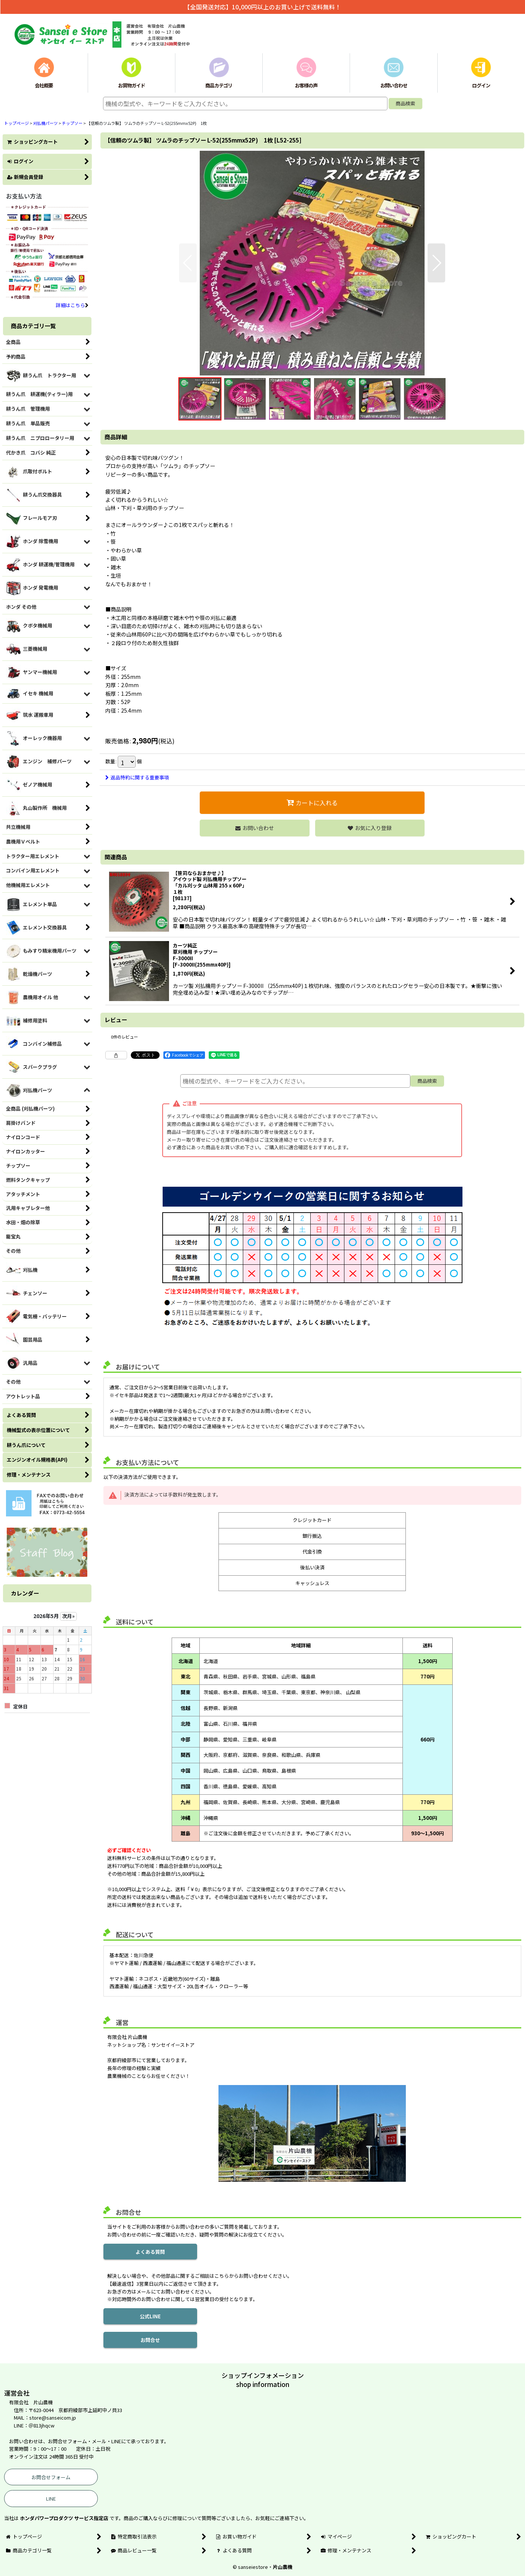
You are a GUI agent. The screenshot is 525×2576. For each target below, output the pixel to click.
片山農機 (282, 2566)
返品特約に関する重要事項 (137, 777)
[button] (188, 262)
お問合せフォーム (50, 2477)
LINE (51, 2498)
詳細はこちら (72, 305)
